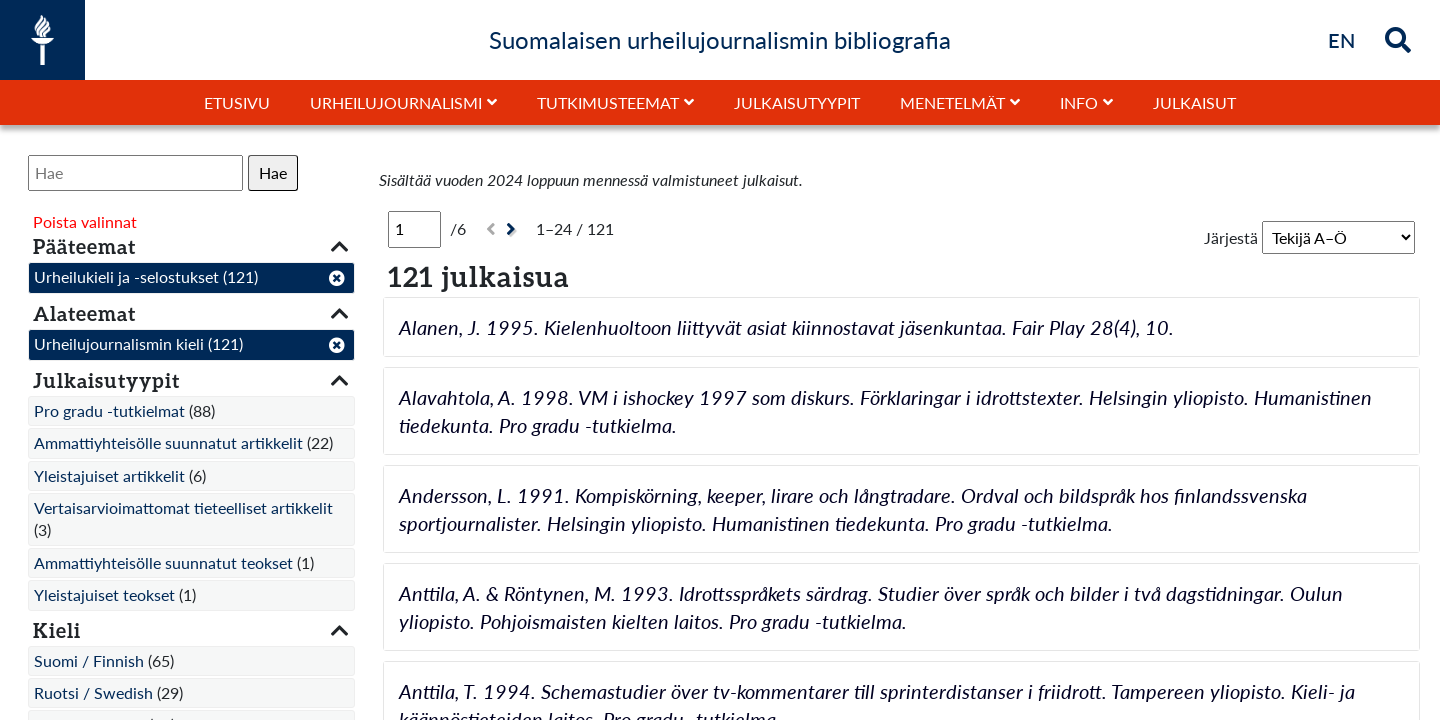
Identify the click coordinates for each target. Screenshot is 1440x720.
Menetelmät (952, 102)
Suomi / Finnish (89, 660)
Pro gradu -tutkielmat (109, 410)
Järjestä (1231, 237)
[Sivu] (414, 229)
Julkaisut (1194, 102)
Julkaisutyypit (797, 102)
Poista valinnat (85, 221)
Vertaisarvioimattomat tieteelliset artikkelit (183, 507)
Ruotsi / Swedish (93, 692)
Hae (273, 172)
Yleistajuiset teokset (104, 594)
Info (1079, 102)
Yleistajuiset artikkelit (109, 475)
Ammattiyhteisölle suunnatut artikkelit (168, 442)
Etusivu (237, 102)
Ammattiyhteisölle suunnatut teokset (163, 562)
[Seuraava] (513, 229)
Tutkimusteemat (608, 102)
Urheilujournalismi (396, 102)
